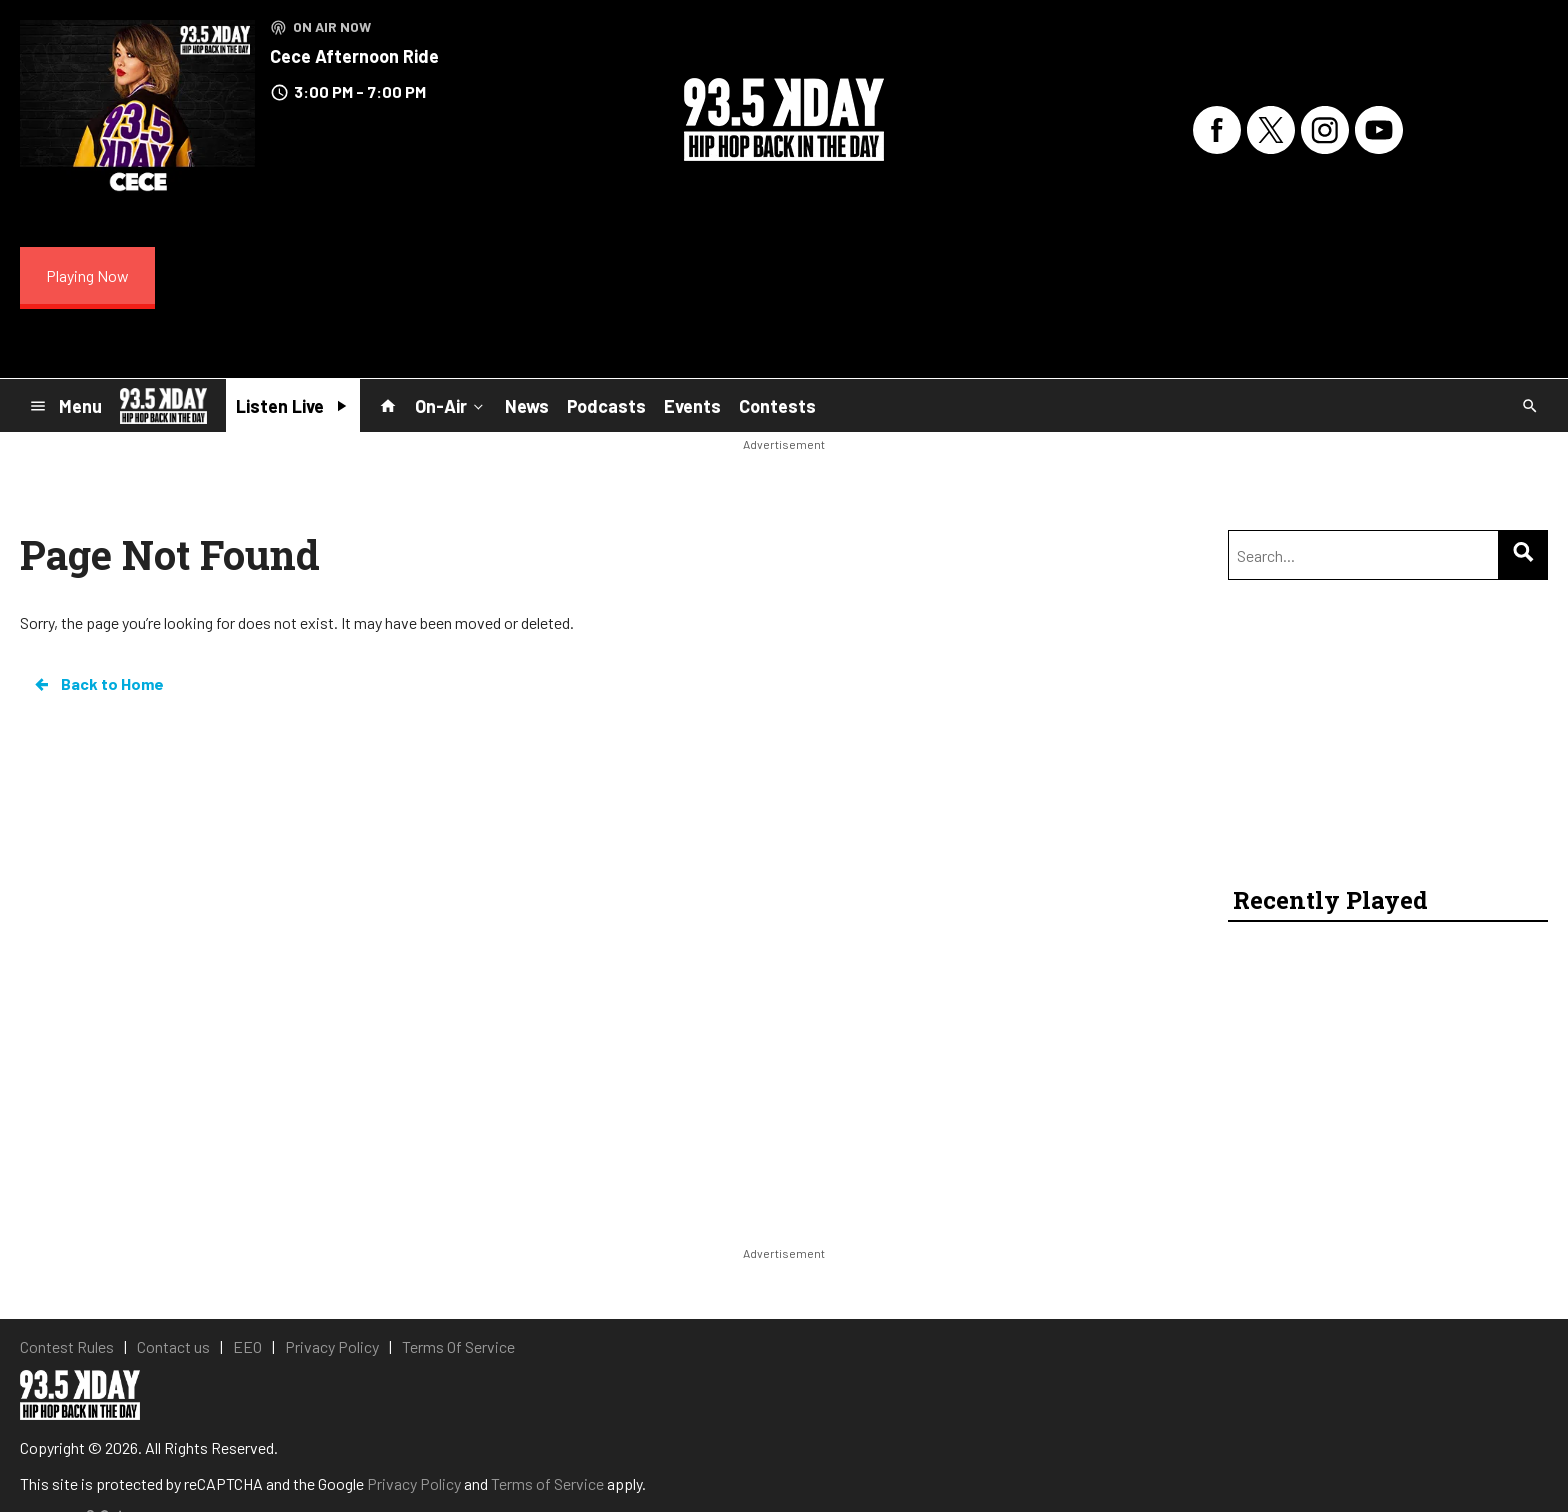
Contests (777, 406)
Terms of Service (547, 1483)
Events (692, 406)
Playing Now (87, 275)
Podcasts (606, 406)
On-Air (451, 405)
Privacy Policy (414, 1483)
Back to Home (98, 684)
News (527, 406)
